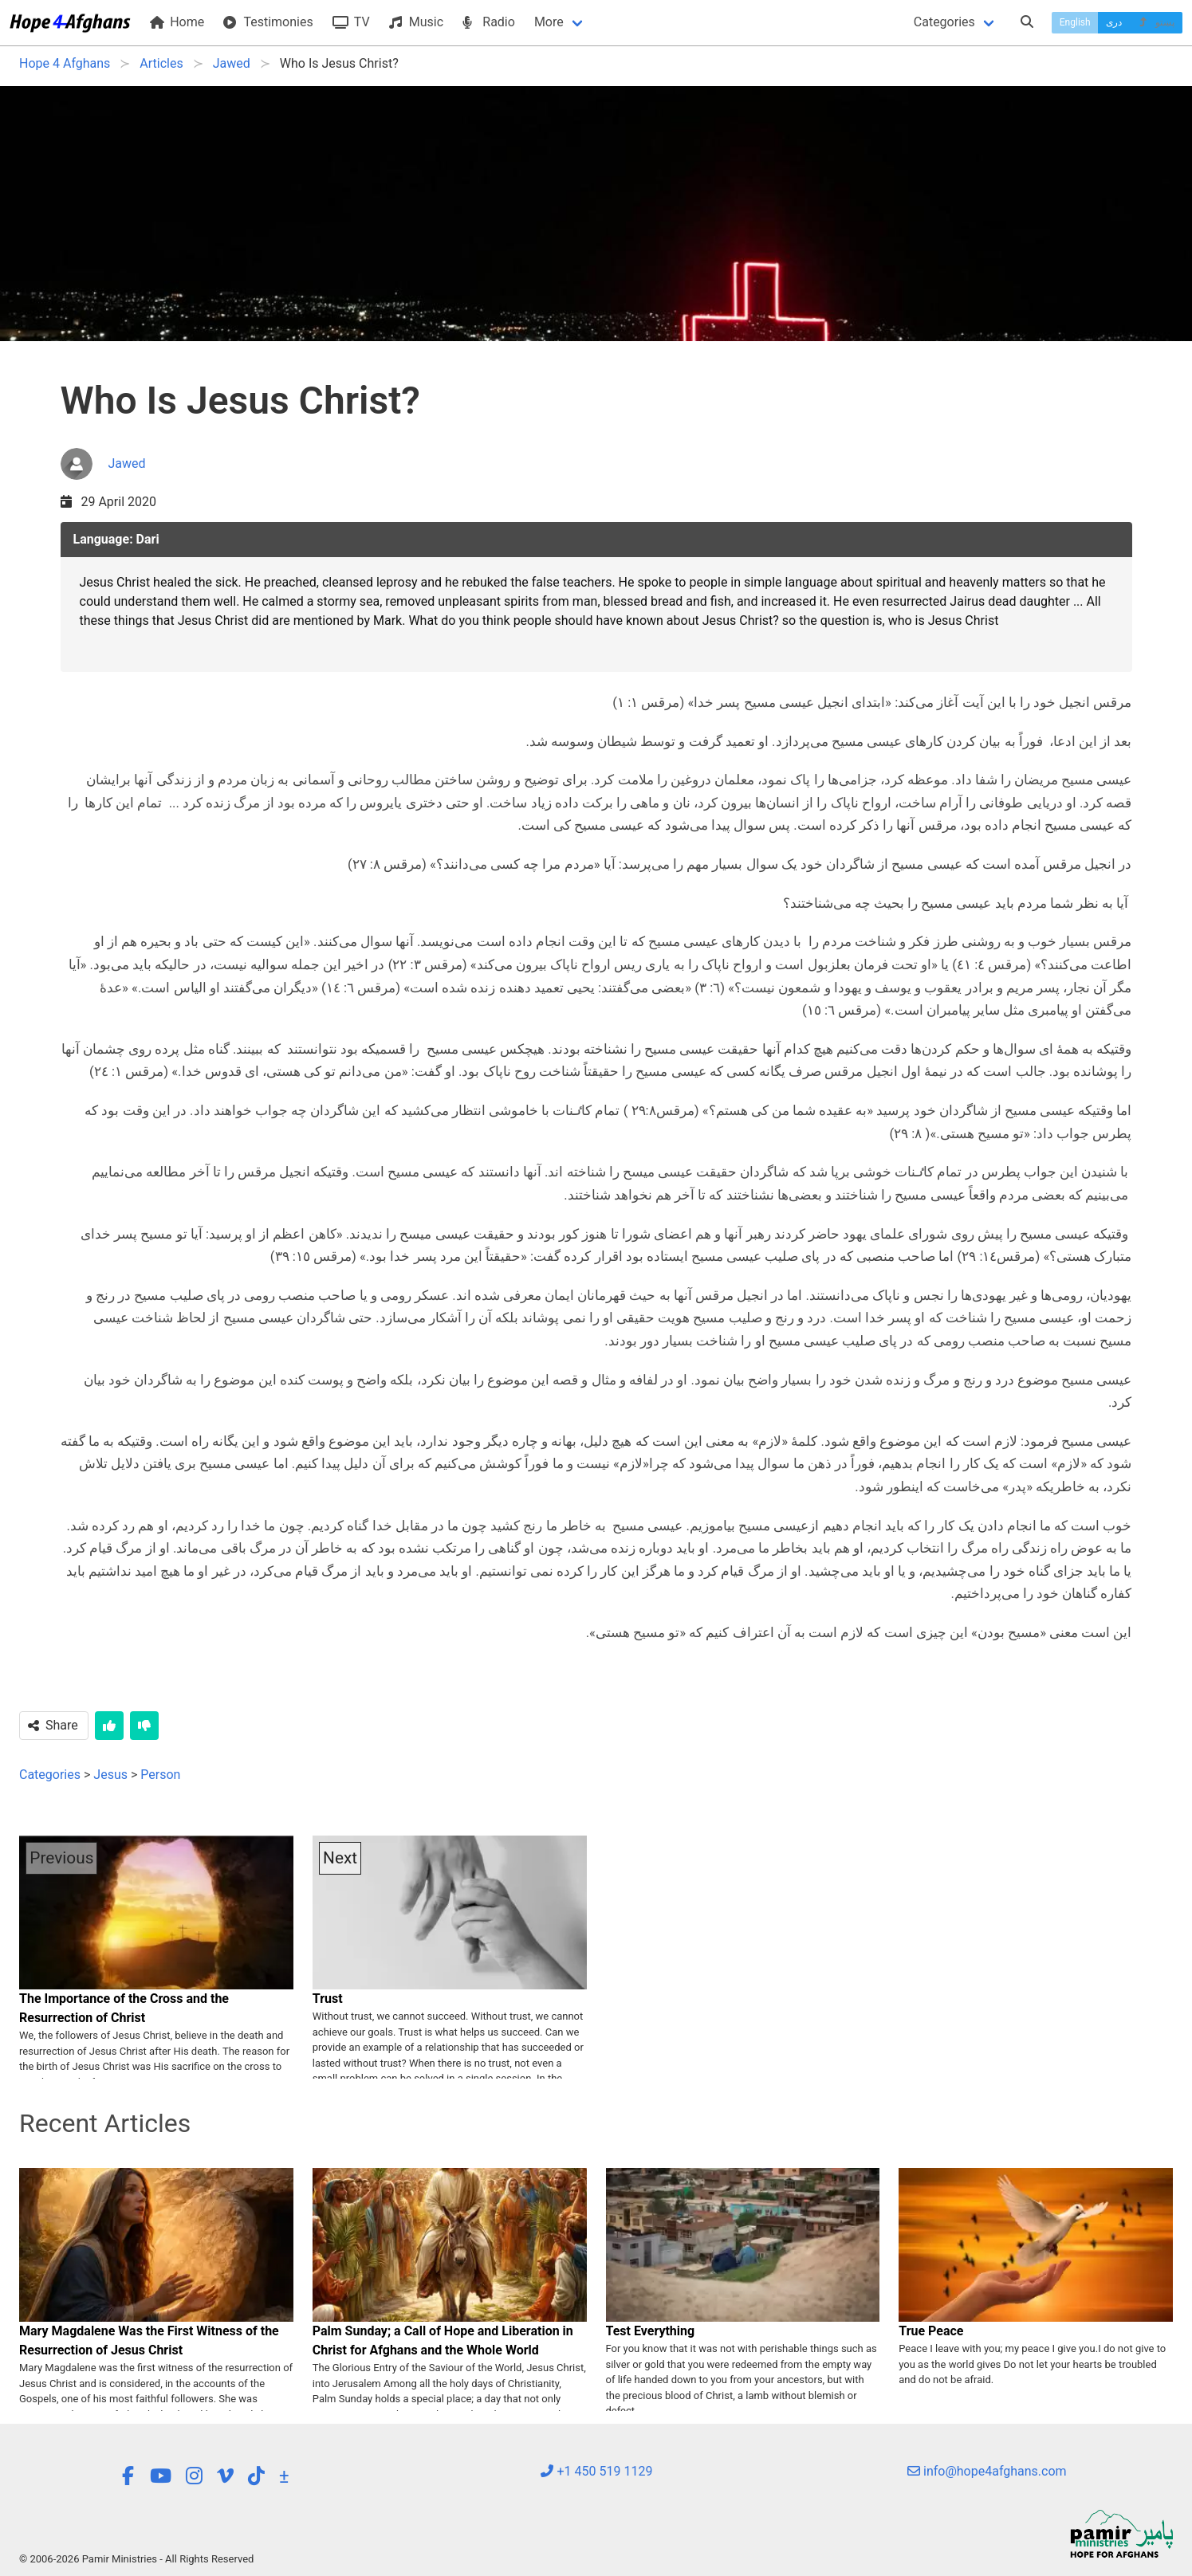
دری (1114, 22)
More (549, 21)
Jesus (110, 1774)
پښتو (1155, 22)
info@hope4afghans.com (987, 2471)
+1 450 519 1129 (596, 2471)
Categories (944, 21)
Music (416, 21)
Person (160, 1774)
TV (351, 21)
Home (177, 21)
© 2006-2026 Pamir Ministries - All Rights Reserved (136, 2559)
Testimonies (268, 21)
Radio (488, 21)
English (1075, 22)
